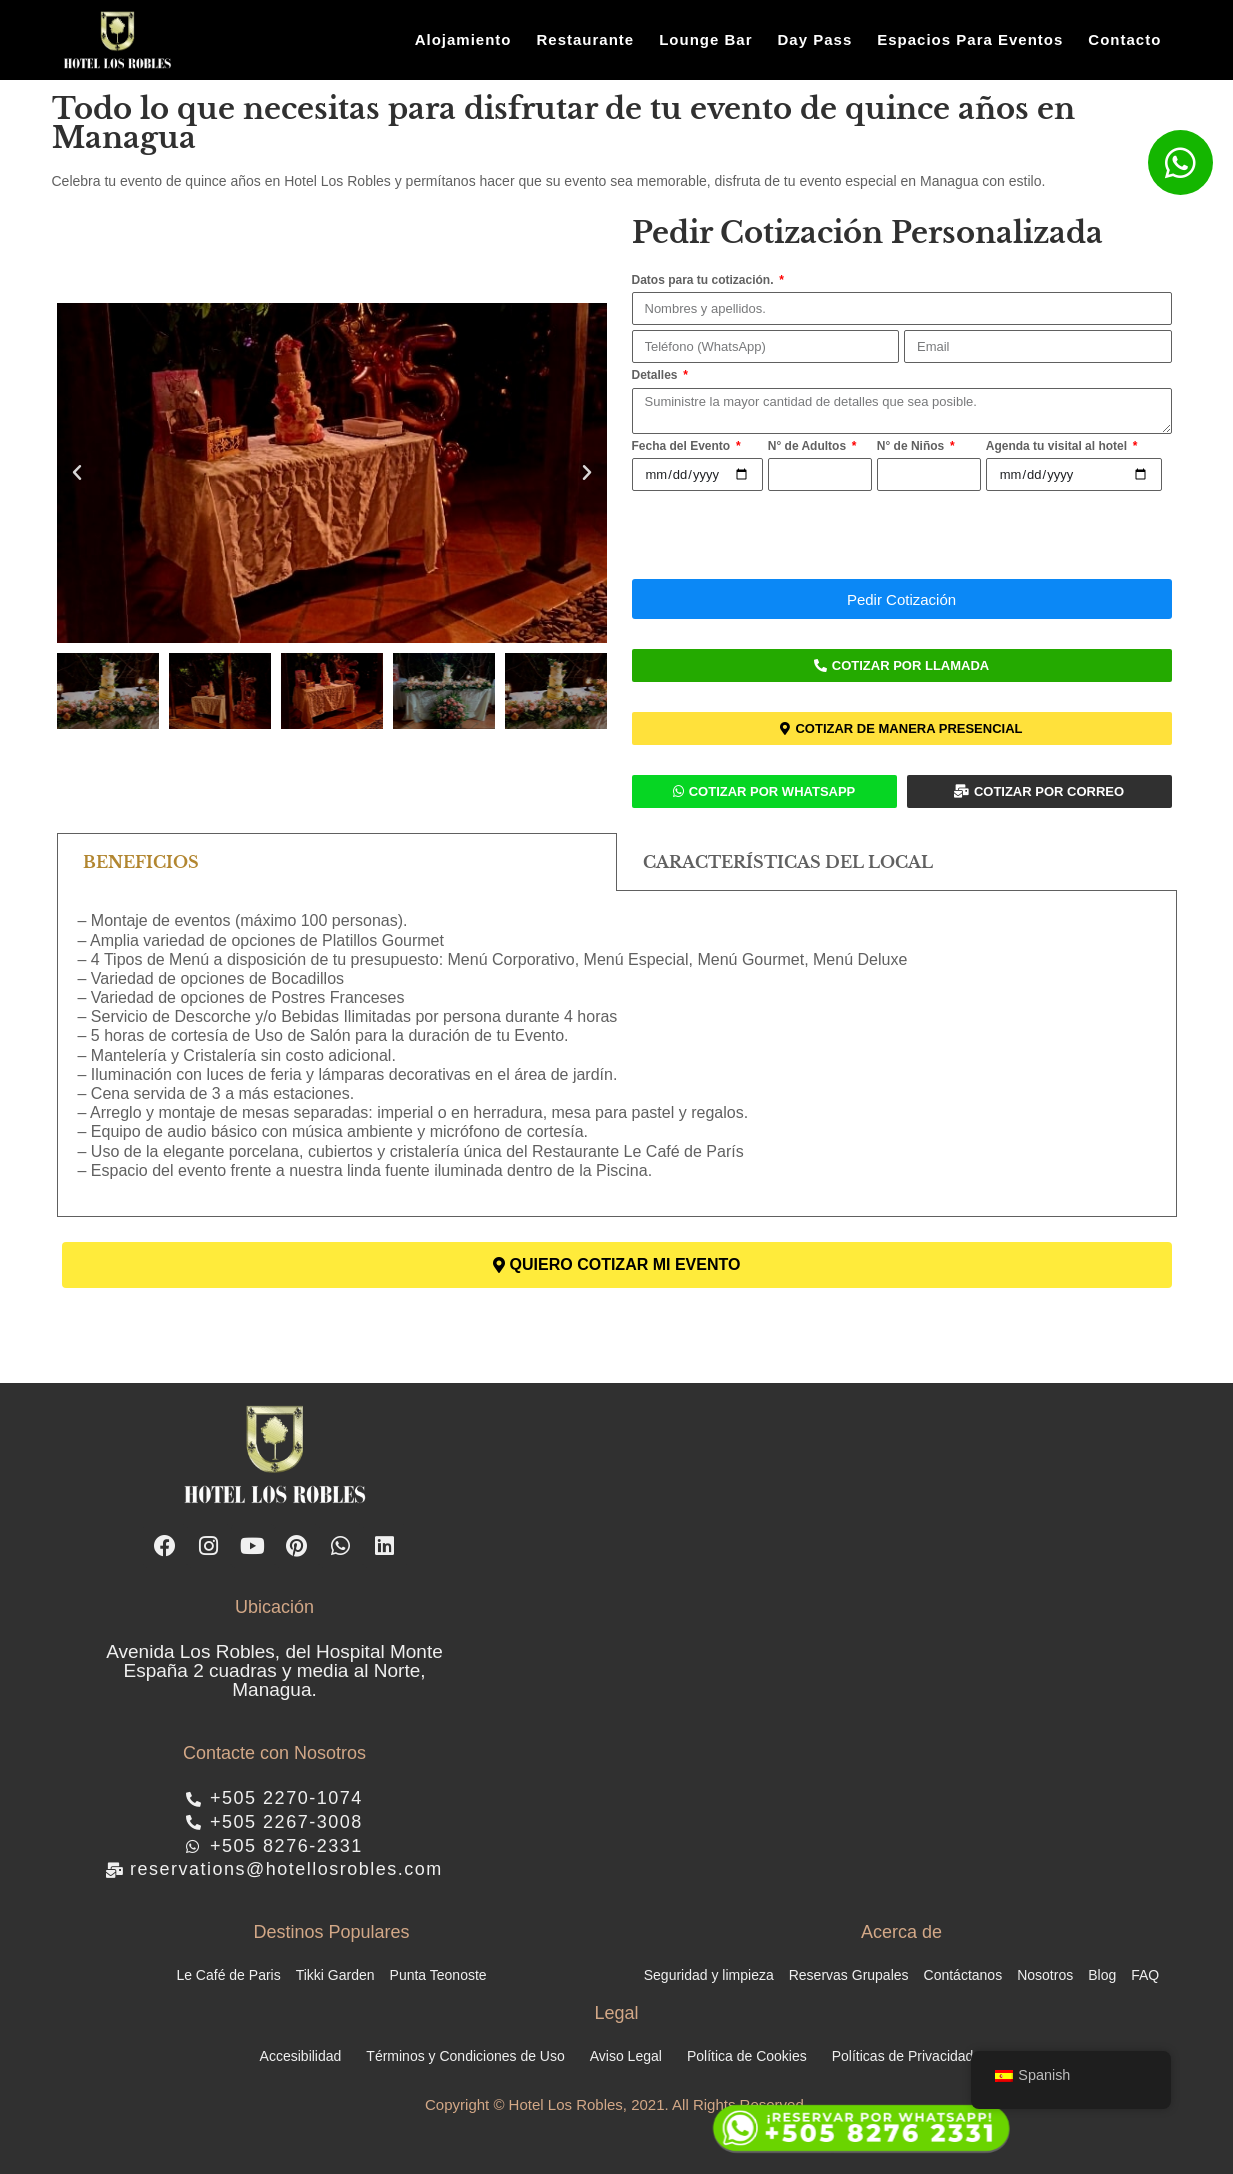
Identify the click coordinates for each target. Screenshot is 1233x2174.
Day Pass (815, 39)
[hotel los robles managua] (845, 1643)
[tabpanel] (617, 1054)
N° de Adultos (809, 446)
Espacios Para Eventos (970, 39)
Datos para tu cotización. (704, 280)
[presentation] (784, 535)
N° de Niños (912, 446)
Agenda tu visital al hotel (1058, 446)
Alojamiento (463, 39)
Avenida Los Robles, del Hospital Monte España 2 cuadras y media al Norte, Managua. (274, 1670)
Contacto (1124, 39)
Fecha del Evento (683, 446)
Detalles (656, 375)
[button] (77, 473)
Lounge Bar (705, 39)
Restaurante (585, 39)
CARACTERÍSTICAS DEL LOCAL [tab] (788, 862)
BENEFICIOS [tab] (141, 862)
